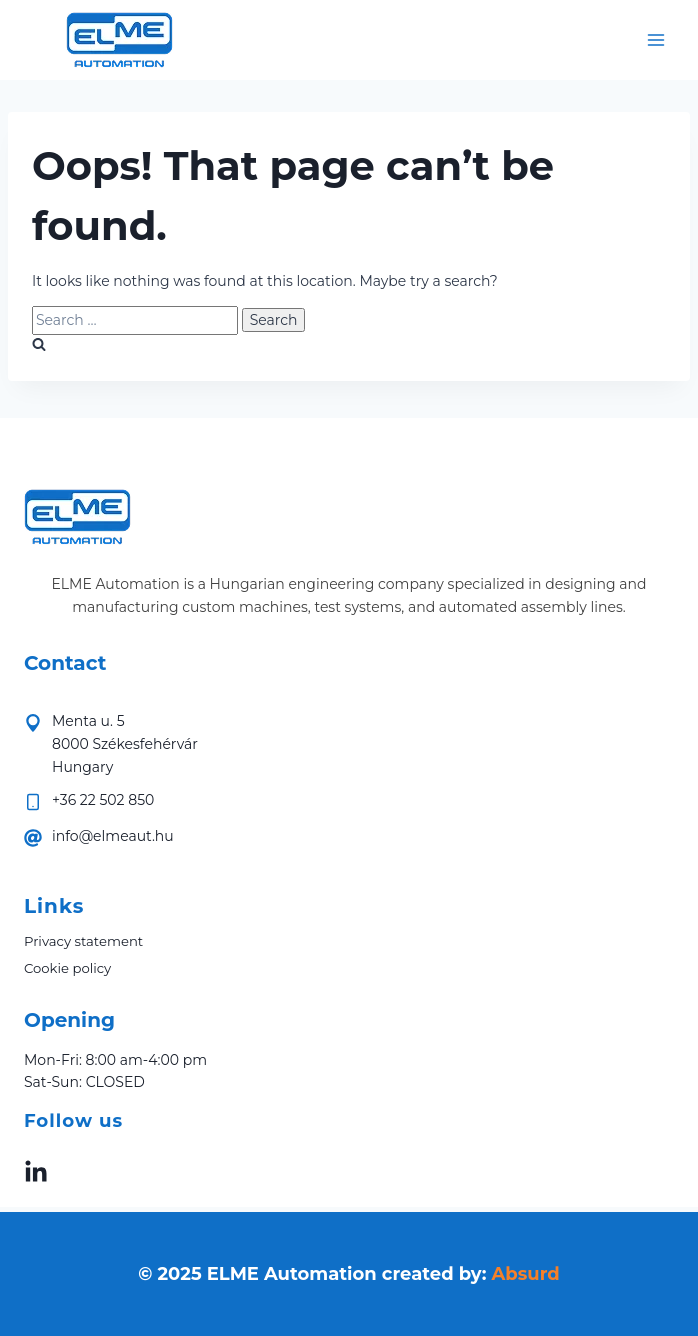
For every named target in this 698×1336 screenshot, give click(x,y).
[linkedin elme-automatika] (36, 1171)
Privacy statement (83, 941)
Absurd (526, 1274)
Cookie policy (67, 968)
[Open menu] (655, 39)
